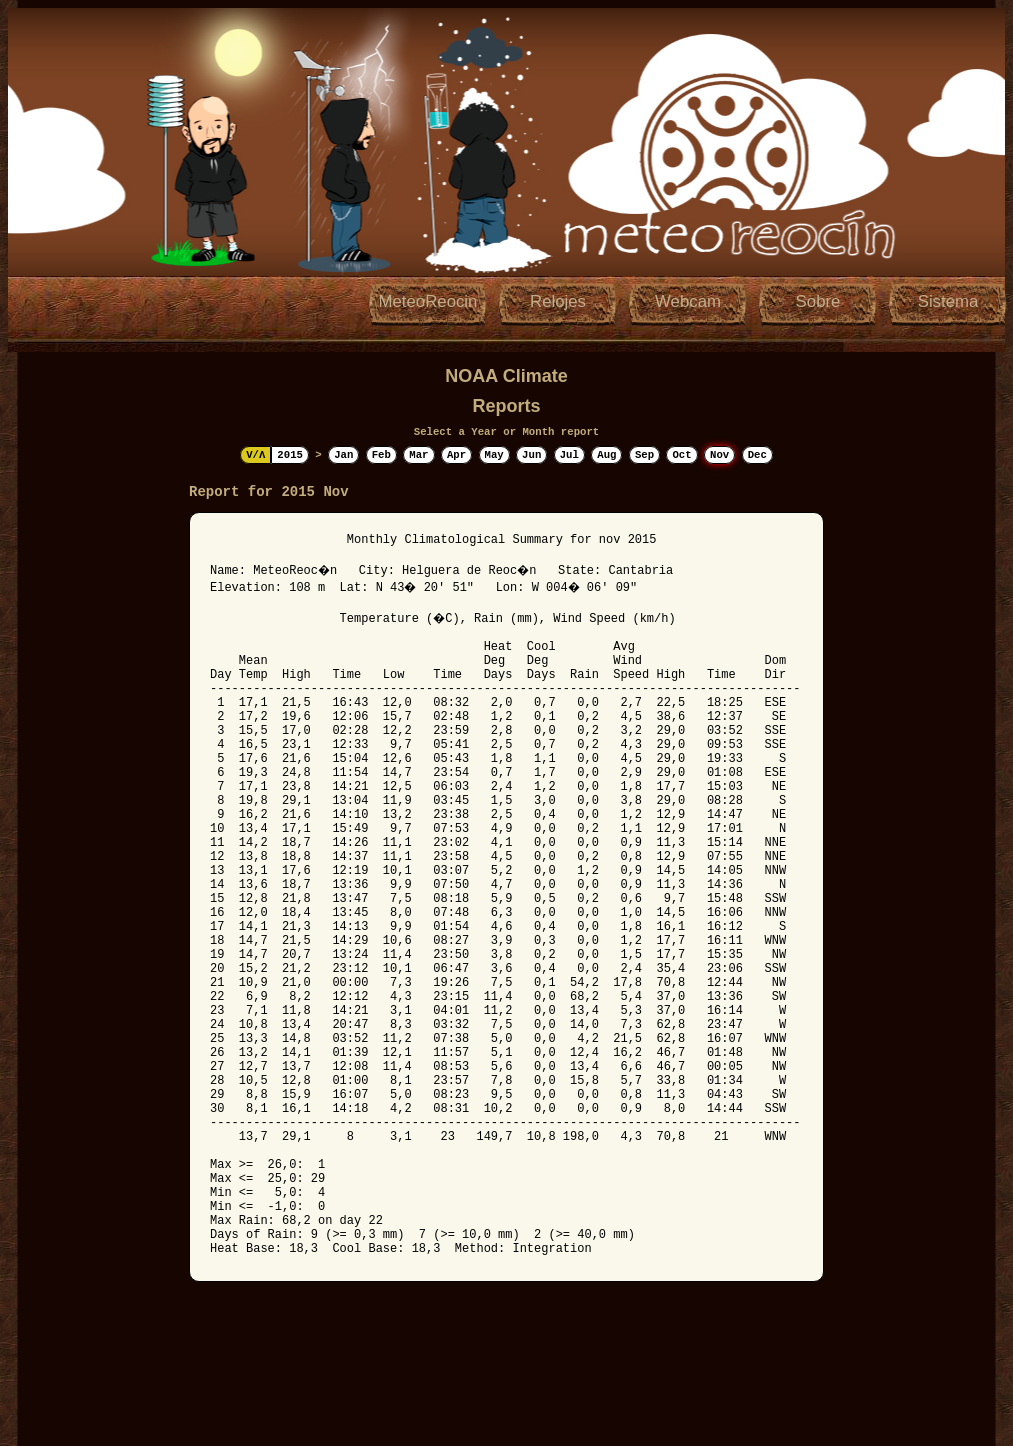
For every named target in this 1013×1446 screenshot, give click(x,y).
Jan (343, 455)
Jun (531, 455)
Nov (719, 455)
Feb (381, 455)
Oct (681, 455)
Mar (418, 455)
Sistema (948, 301)
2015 (290, 455)
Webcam (688, 301)
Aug (606, 455)
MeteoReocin (428, 301)
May (494, 455)
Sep (644, 455)
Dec (757, 455)
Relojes (558, 301)
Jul (569, 455)
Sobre (818, 301)
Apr (456, 455)
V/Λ (255, 455)
